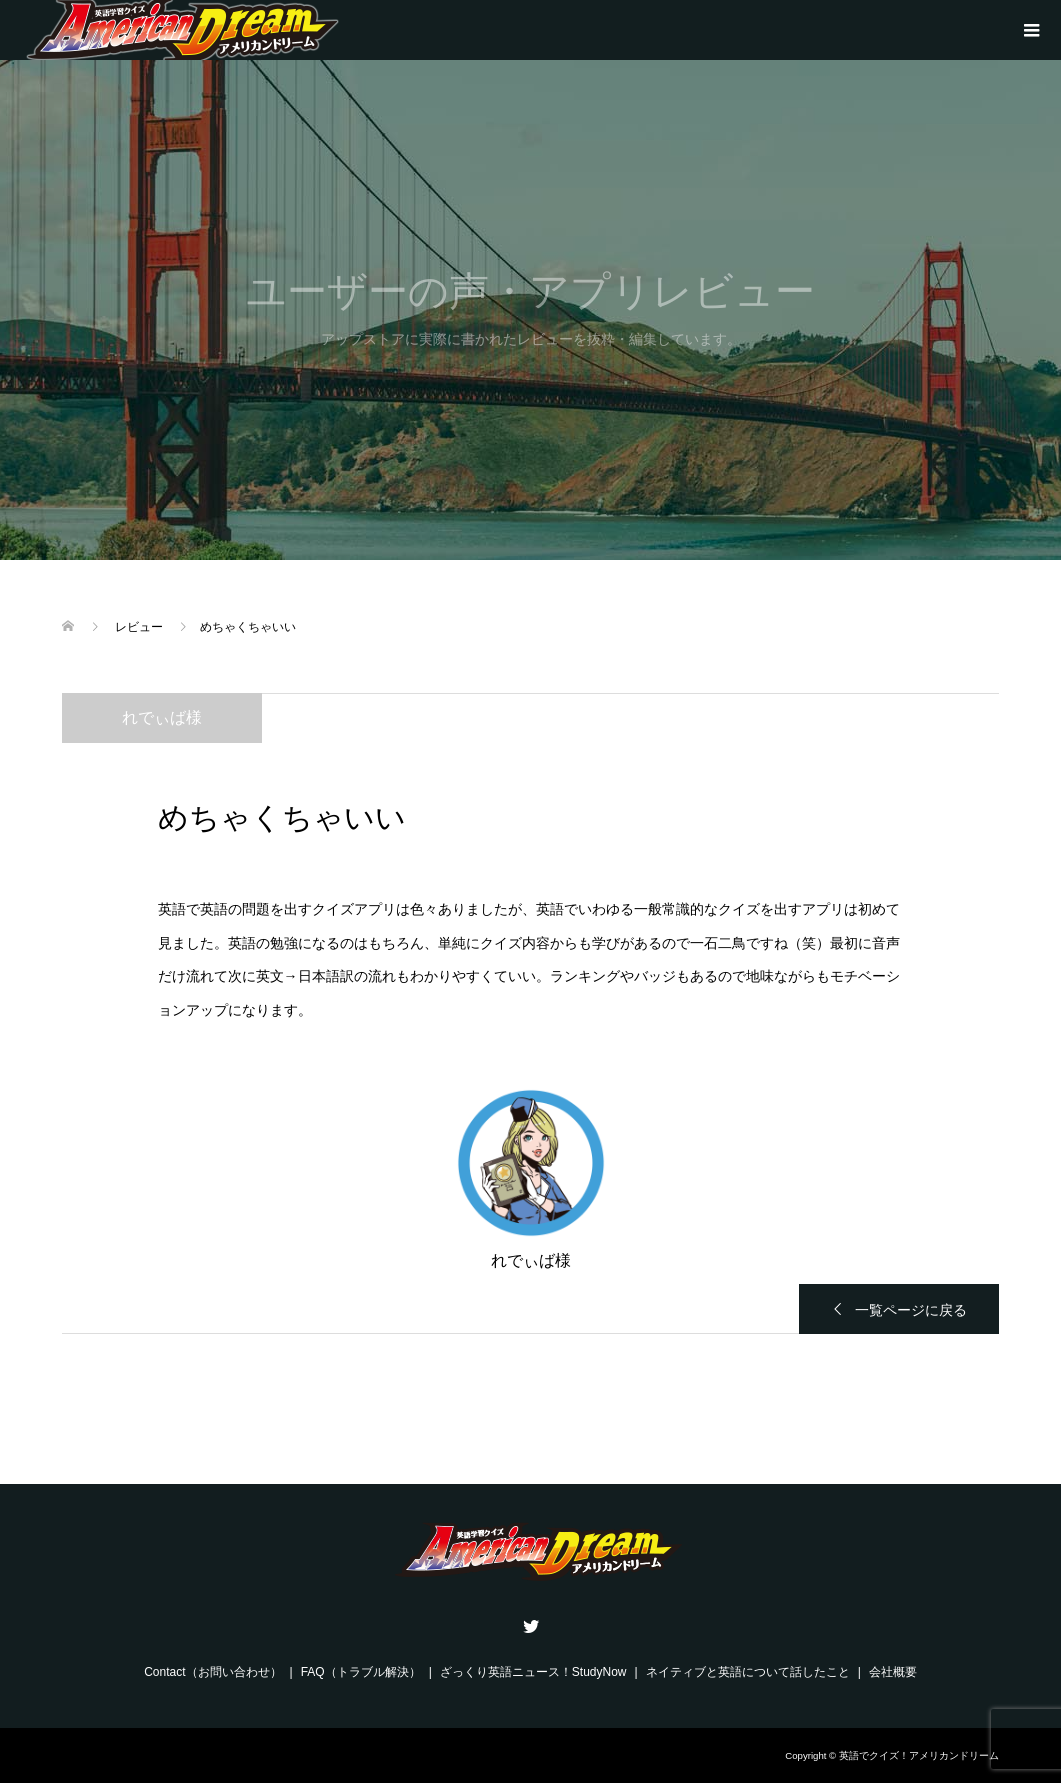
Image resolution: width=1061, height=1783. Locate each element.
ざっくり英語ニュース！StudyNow (533, 1672)
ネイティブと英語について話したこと (748, 1672)
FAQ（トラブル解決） (361, 1672)
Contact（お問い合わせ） (212, 1672)
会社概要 (893, 1672)
